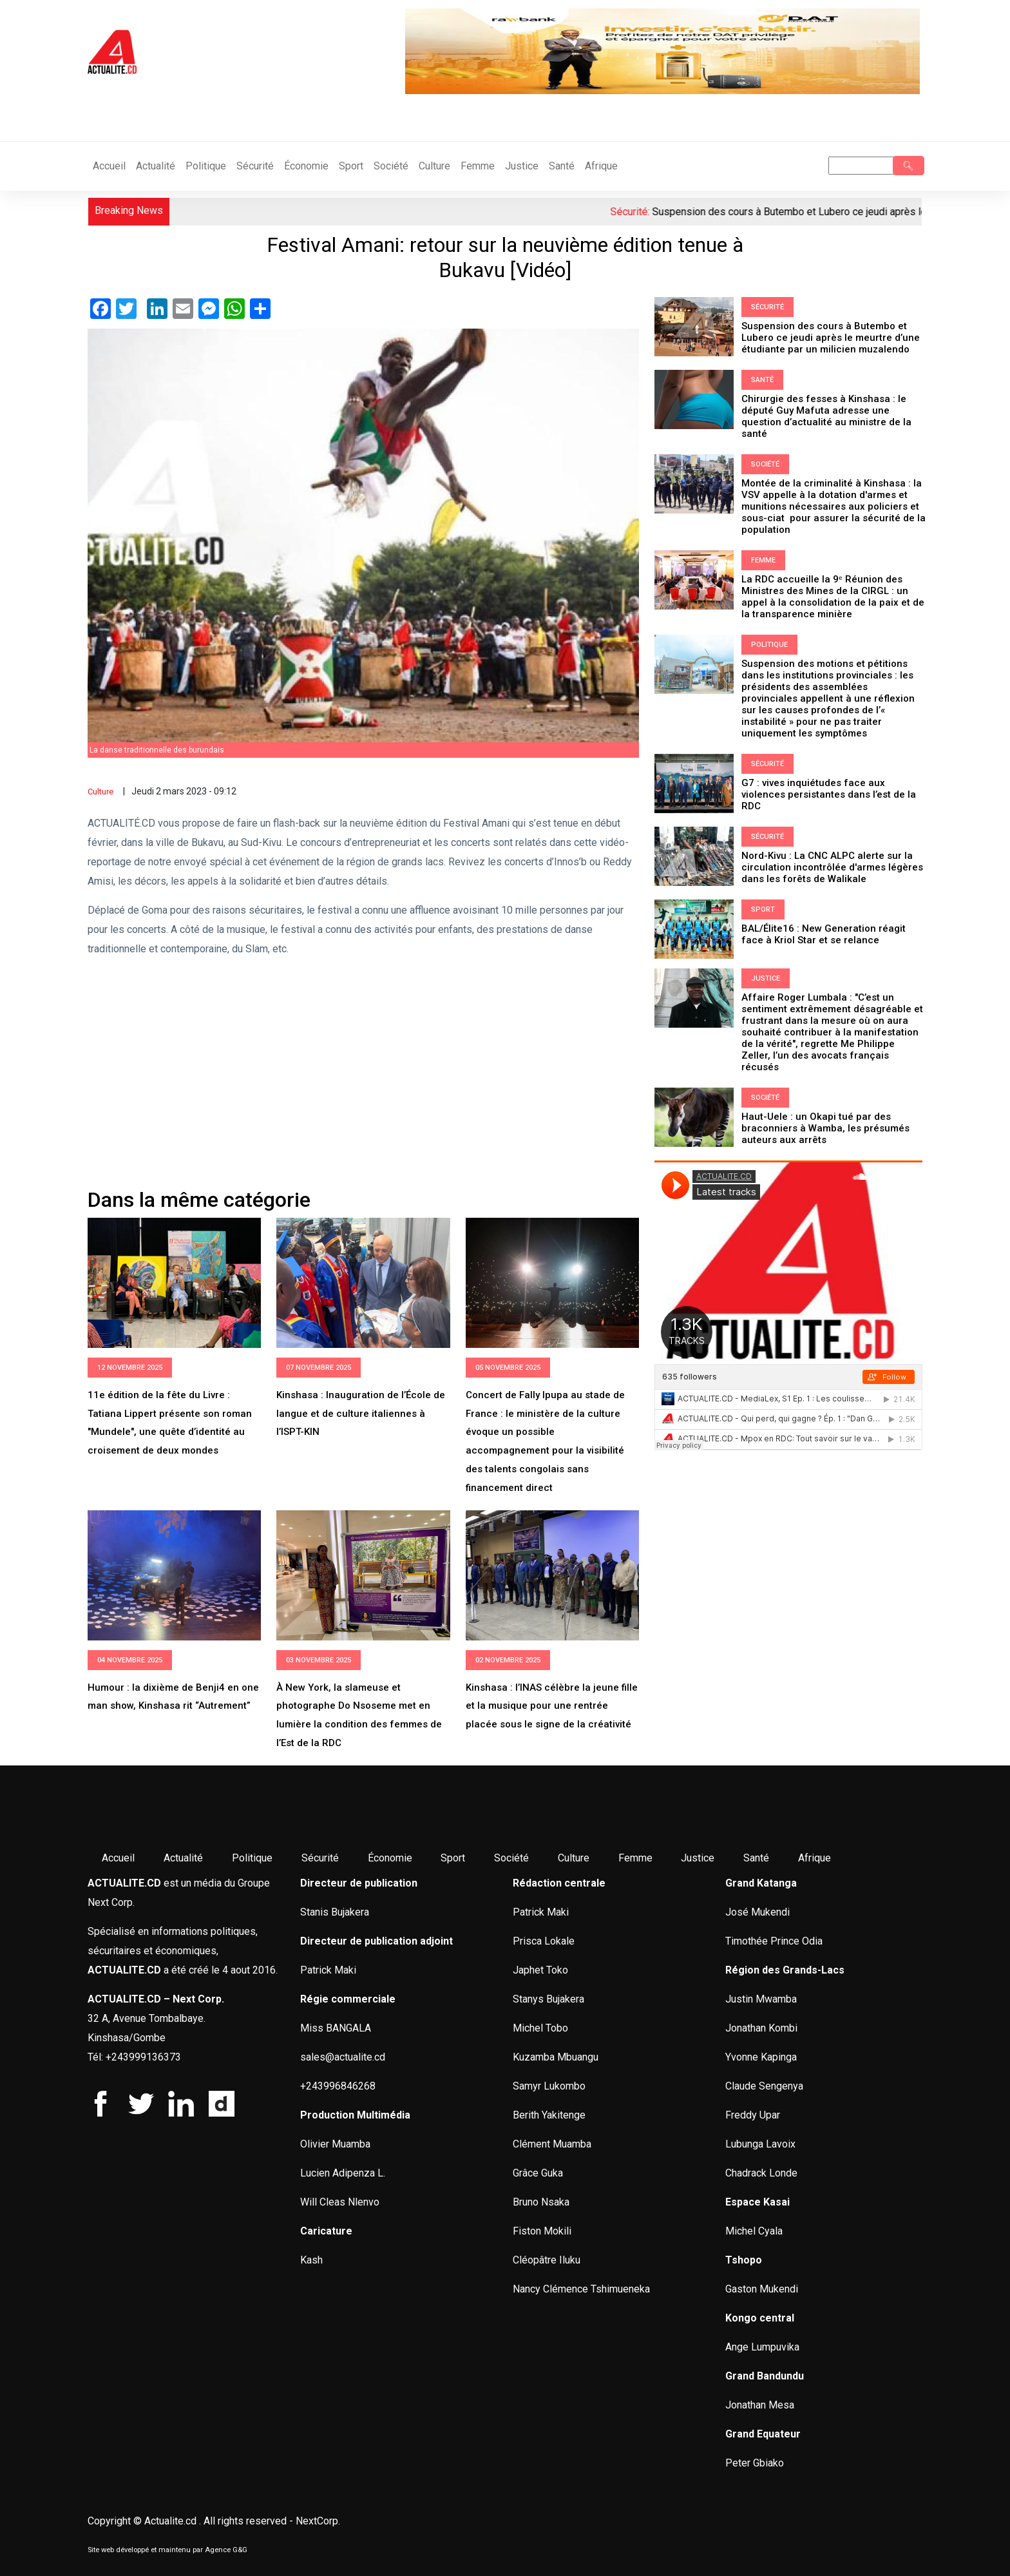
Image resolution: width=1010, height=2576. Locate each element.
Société (391, 166)
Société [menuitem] (511, 1858)
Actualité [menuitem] (183, 1858)
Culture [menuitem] (573, 1858)
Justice (521, 166)
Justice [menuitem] (697, 1858)
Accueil (109, 166)
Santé (562, 166)
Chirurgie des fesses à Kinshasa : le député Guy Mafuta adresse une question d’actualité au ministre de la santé (826, 416)
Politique (206, 166)
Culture (434, 166)
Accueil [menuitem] (118, 1858)
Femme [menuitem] (635, 1858)
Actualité (155, 166)
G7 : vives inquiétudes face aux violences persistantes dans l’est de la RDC (828, 794)
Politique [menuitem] (252, 1858)
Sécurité (255, 166)
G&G (240, 2550)
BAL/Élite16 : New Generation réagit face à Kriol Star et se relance (823, 934)
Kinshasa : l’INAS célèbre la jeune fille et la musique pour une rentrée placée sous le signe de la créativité (552, 1706)
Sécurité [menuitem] (320, 1858)
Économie (306, 166)
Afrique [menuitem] (814, 1858)
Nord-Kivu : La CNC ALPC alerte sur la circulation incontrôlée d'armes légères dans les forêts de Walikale (832, 867)
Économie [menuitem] (390, 1858)
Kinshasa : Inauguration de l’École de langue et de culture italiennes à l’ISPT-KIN (360, 1413)
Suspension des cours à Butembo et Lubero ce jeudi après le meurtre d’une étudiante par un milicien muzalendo (830, 337)
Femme (478, 166)
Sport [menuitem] (453, 1858)
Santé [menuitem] (756, 1858)
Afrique (601, 166)
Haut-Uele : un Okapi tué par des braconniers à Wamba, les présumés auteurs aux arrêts (825, 1128)
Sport (351, 166)
